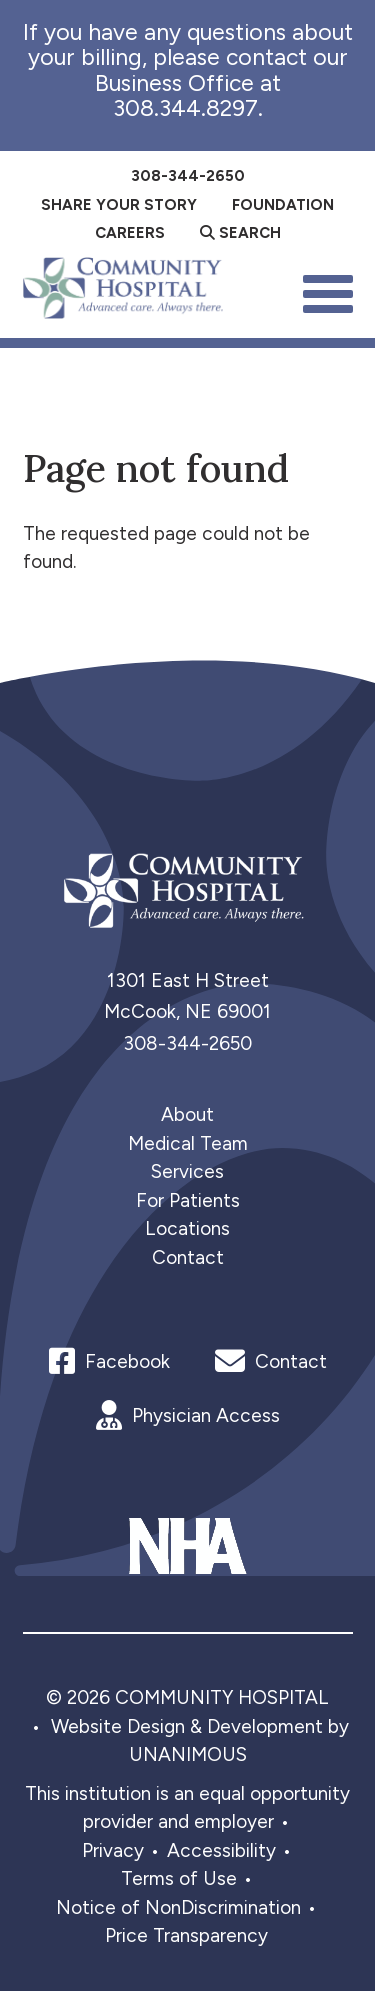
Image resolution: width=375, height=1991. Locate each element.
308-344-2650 (187, 1043)
